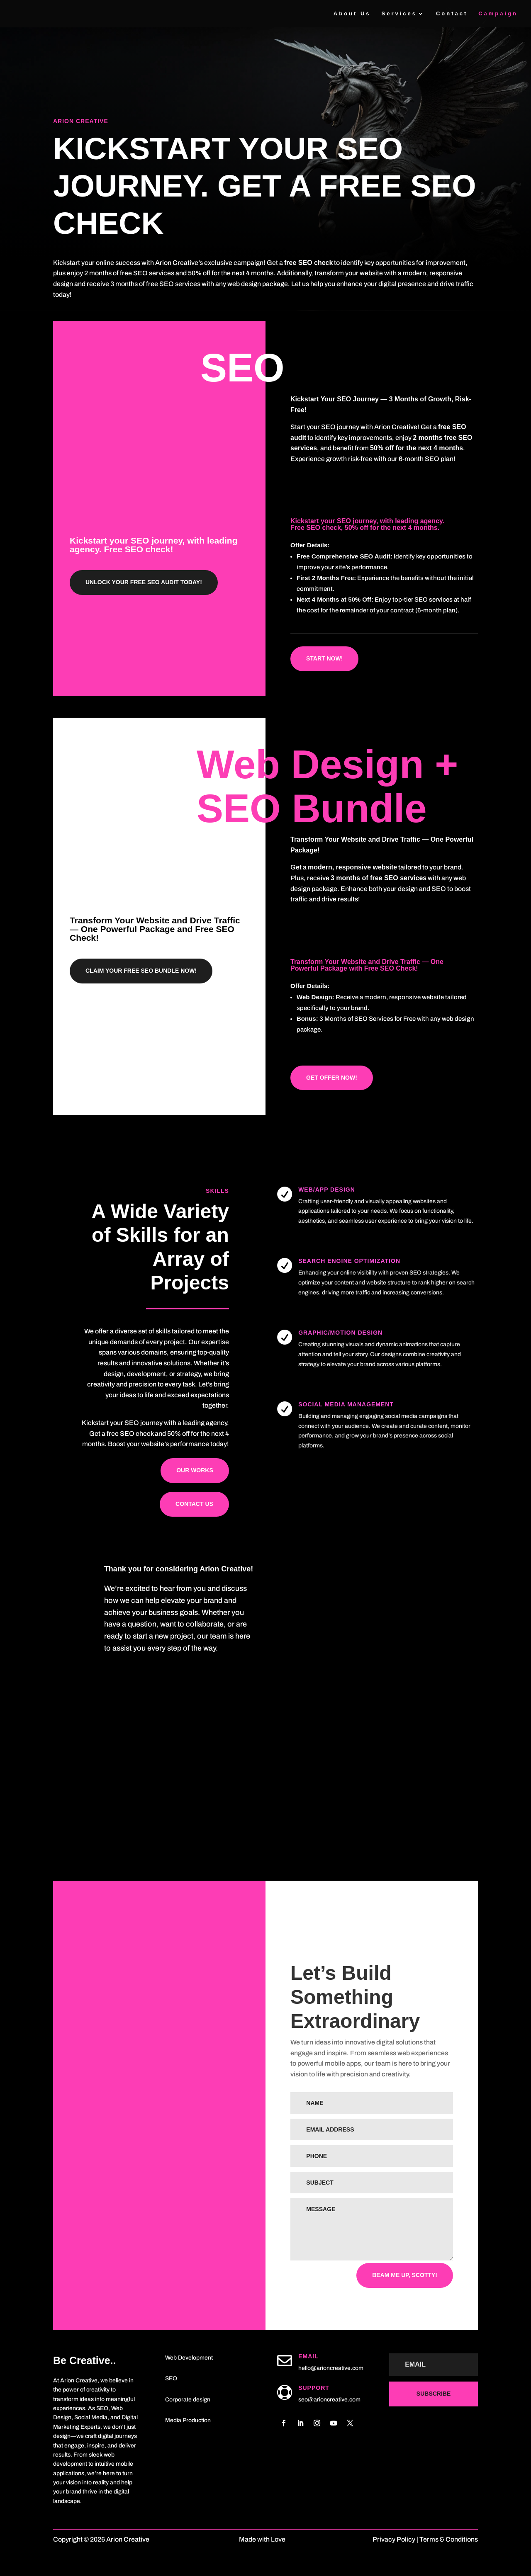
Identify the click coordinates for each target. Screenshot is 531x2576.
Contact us (194, 1503)
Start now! (324, 658)
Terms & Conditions (448, 2539)
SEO (171, 2378)
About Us (352, 14)
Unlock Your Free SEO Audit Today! (143, 582)
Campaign (498, 14)
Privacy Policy (395, 2539)
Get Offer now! (331, 1077)
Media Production (188, 2420)
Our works (194, 1470)
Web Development (189, 2358)
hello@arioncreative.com (330, 2368)
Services (399, 14)
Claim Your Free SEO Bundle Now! (141, 970)
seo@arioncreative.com (329, 2399)
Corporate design (187, 2399)
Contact (452, 14)
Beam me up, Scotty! (404, 2275)
